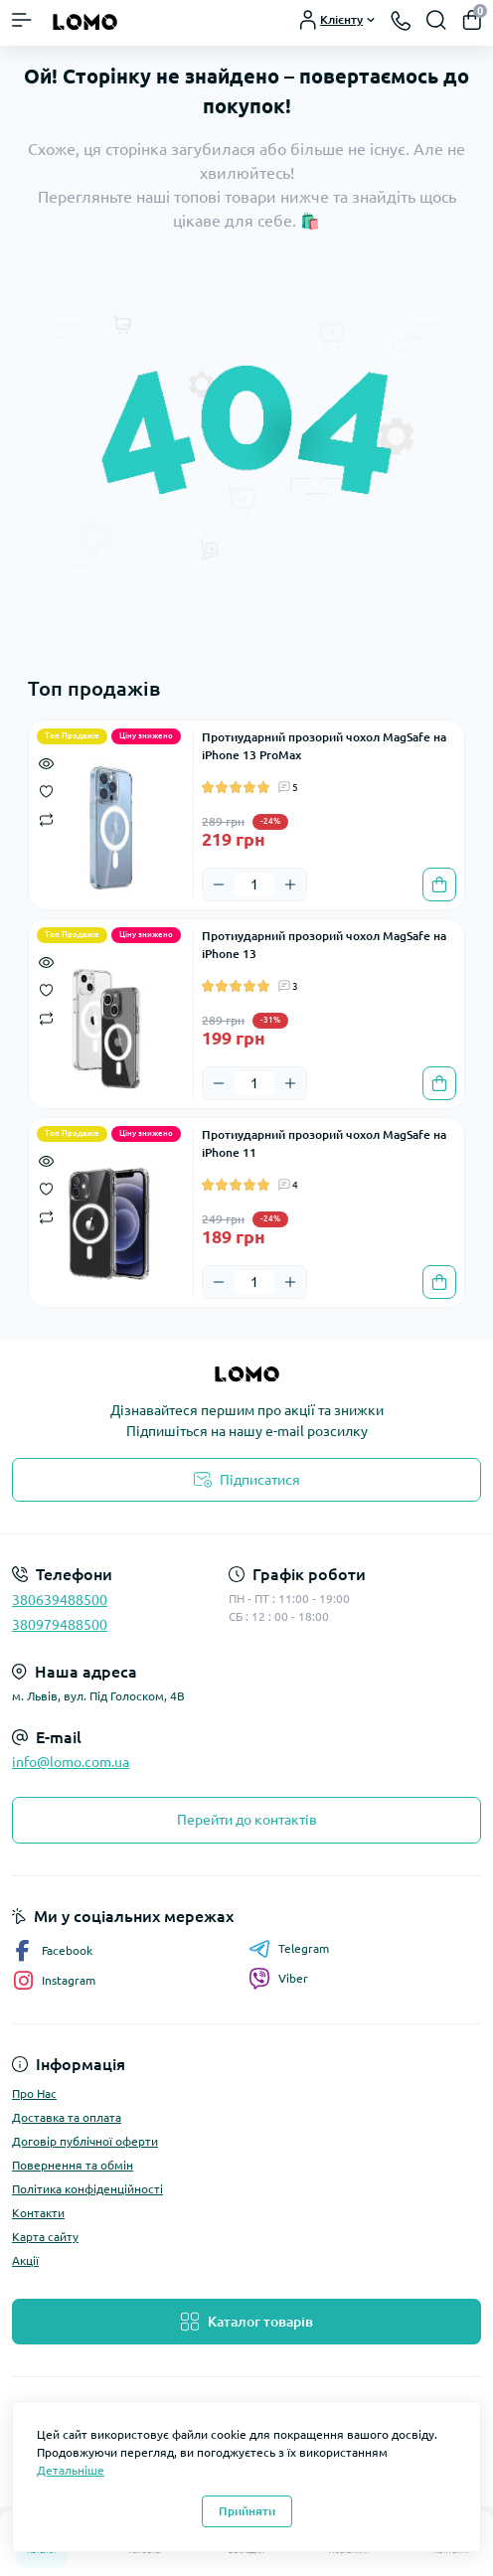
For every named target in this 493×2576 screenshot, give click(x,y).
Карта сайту (45, 2236)
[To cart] (439, 884)
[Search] (436, 20)
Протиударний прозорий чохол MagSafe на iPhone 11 (324, 1143)
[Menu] (22, 20)
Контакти (38, 2212)
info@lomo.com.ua (70, 1762)
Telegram (288, 1949)
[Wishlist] (46, 790)
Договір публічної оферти (85, 2141)
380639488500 (59, 1600)
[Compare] (46, 818)
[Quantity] (254, 884)
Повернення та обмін (72, 2165)
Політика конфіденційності (87, 2188)
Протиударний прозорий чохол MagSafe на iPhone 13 (324, 944)
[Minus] (219, 884)
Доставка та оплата (66, 2117)
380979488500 (59, 1625)
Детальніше (70, 2470)
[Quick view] (46, 762)
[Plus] (290, 884)
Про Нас (34, 2093)
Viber (278, 1979)
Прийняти (247, 2510)
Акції (25, 2260)
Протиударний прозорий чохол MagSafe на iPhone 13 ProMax (324, 745)
